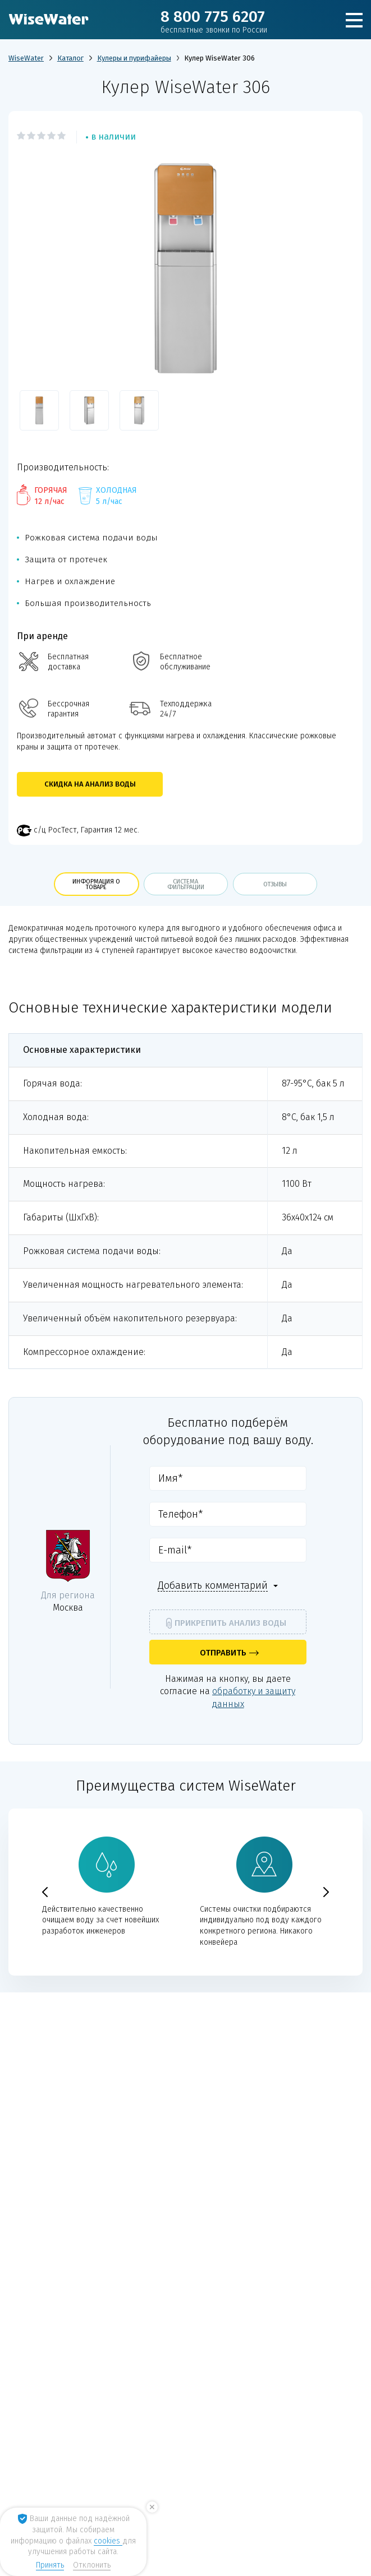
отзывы (275, 884)
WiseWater (26, 58)
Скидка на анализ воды (90, 784)
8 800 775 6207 (214, 21)
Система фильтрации (185, 884)
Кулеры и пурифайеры (134, 58)
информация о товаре (96, 884)
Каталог (70, 58)
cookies (108, 2541)
